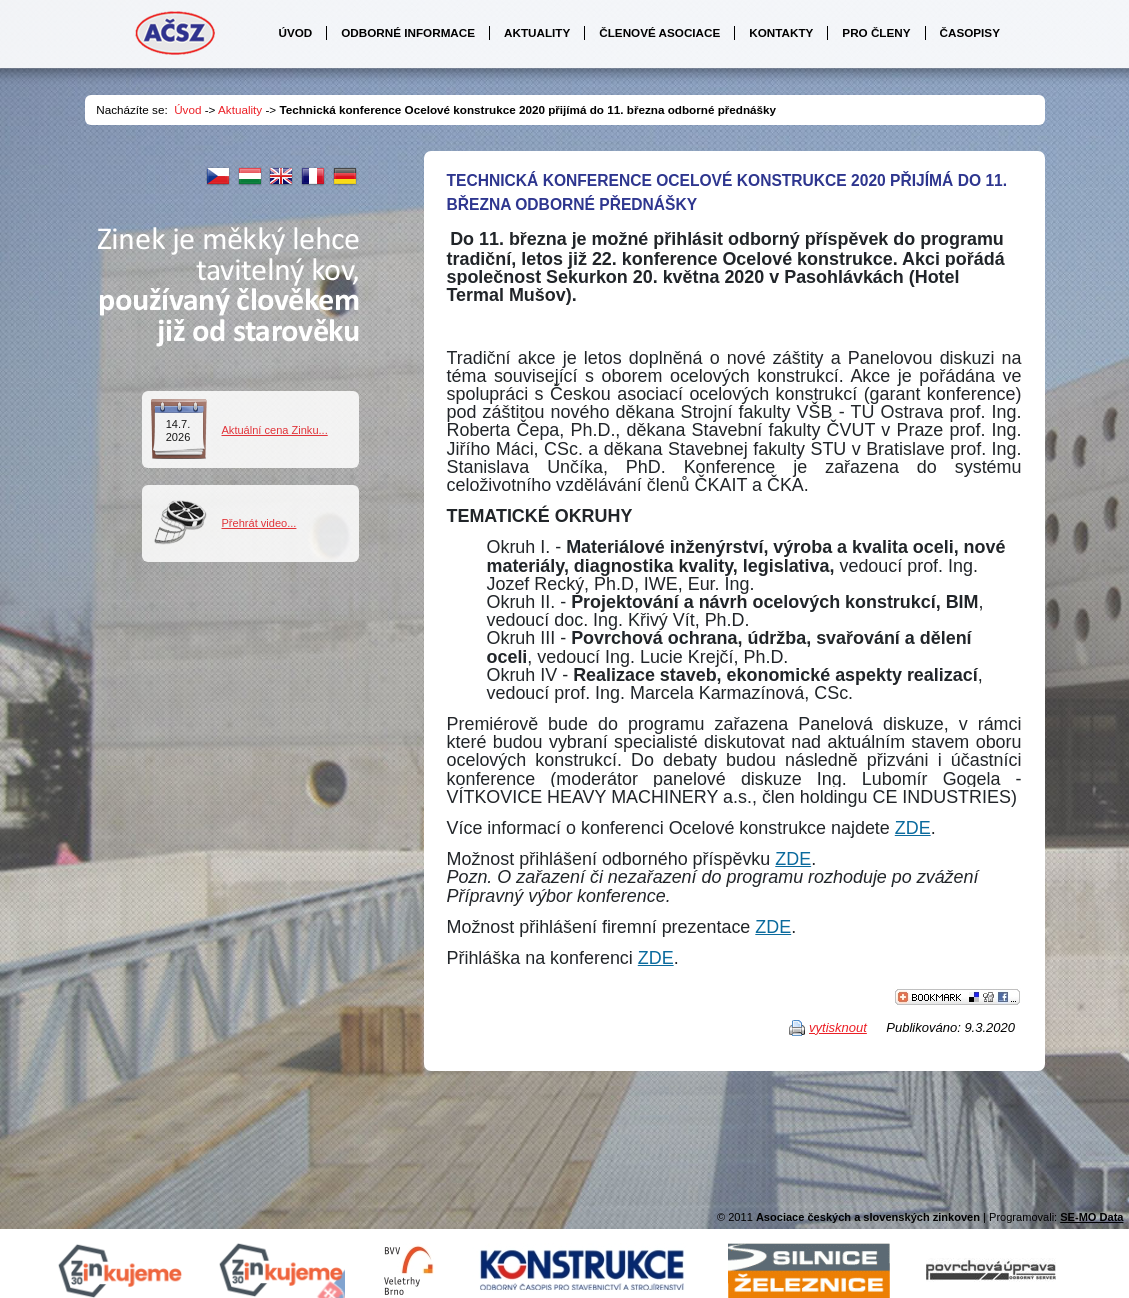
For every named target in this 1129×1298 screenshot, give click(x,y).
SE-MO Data (1091, 1217)
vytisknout (838, 1027)
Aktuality (240, 109)
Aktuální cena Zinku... (275, 430)
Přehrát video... (259, 523)
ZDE (913, 828)
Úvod (187, 109)
